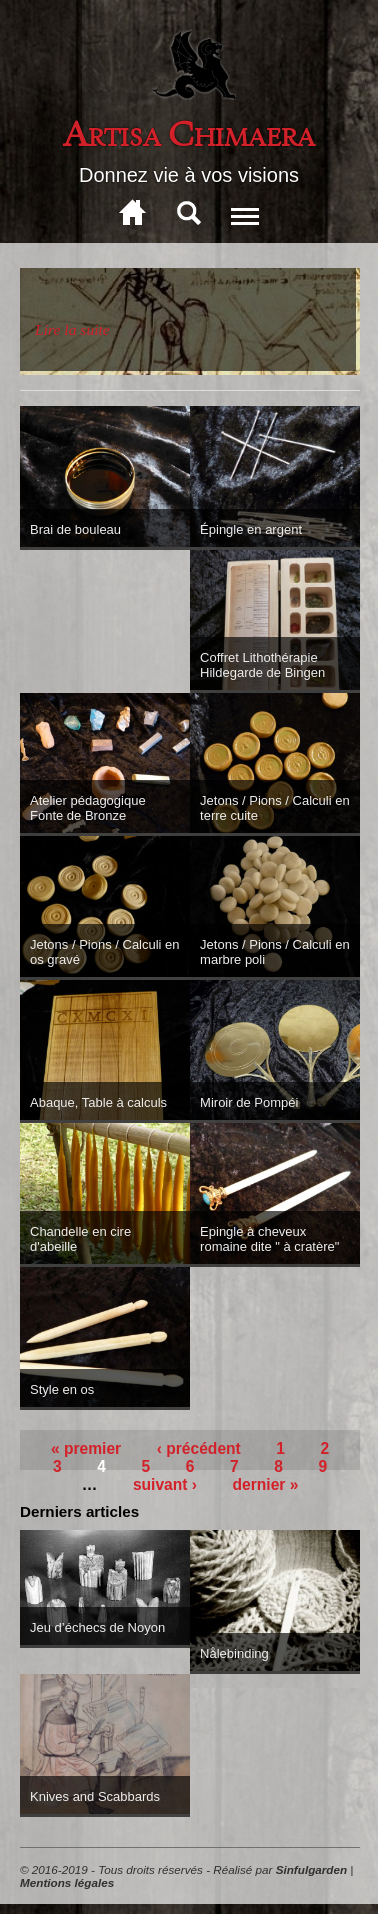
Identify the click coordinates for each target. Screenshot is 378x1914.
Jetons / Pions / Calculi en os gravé (105, 952)
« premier (86, 1448)
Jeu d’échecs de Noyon (97, 1627)
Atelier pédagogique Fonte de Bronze (88, 808)
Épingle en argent (251, 529)
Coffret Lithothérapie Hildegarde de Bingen (262, 665)
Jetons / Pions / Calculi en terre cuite (275, 808)
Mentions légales (67, 1882)
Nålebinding (234, 1653)
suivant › (165, 1484)
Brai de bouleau (75, 529)
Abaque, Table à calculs (98, 1102)
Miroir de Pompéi (249, 1102)
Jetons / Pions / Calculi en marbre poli (275, 952)
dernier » (266, 1484)
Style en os (62, 1389)
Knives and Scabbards (95, 1796)
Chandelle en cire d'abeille (80, 1239)
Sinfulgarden (311, 1869)
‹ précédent (199, 1448)
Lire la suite (72, 329)
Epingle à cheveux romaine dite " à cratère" (269, 1239)
